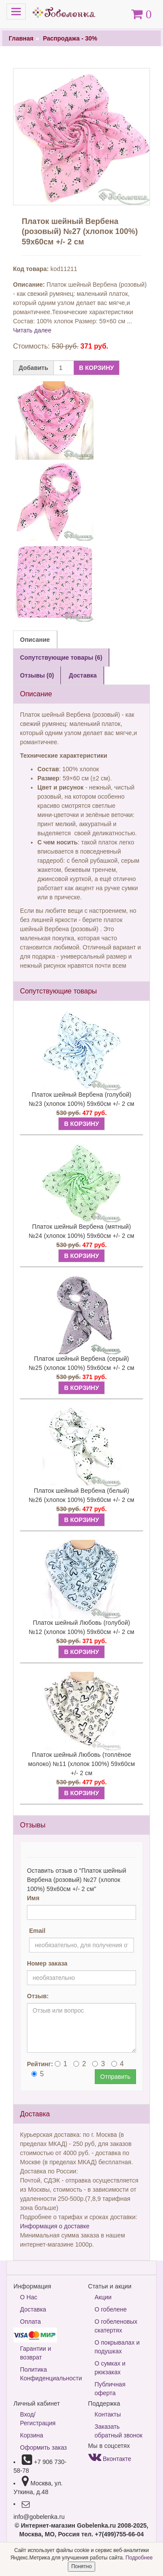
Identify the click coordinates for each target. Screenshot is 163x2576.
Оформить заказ (43, 2447)
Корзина (31, 2435)
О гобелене (111, 2309)
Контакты (108, 2414)
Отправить (115, 2076)
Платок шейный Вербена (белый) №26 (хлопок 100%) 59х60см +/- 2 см (81, 1495)
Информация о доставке (55, 2226)
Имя (33, 1898)
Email (37, 1930)
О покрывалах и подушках (117, 2347)
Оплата (30, 2321)
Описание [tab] (35, 639)
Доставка (33, 2309)
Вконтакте (109, 2458)
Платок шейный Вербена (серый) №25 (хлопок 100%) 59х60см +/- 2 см (81, 1363)
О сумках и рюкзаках (110, 2368)
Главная (21, 38)
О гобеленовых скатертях (116, 2326)
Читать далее (32, 330)
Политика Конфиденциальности (47, 2374)
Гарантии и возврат (35, 2353)
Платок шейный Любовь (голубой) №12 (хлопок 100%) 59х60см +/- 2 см (81, 1627)
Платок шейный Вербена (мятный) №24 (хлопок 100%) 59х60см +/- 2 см (81, 1231)
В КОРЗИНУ (96, 367)
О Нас (28, 2297)
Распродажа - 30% (70, 38)
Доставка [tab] (82, 675)
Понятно (81, 2566)
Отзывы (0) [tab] (37, 675)
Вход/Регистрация (38, 2419)
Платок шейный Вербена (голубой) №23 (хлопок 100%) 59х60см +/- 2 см (81, 1099)
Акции (103, 2297)
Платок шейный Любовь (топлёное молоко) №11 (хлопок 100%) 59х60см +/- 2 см (81, 1763)
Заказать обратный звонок (119, 2431)
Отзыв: (38, 1996)
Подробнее (139, 2558)
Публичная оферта (110, 2388)
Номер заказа (47, 1963)
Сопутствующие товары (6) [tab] (61, 657)
